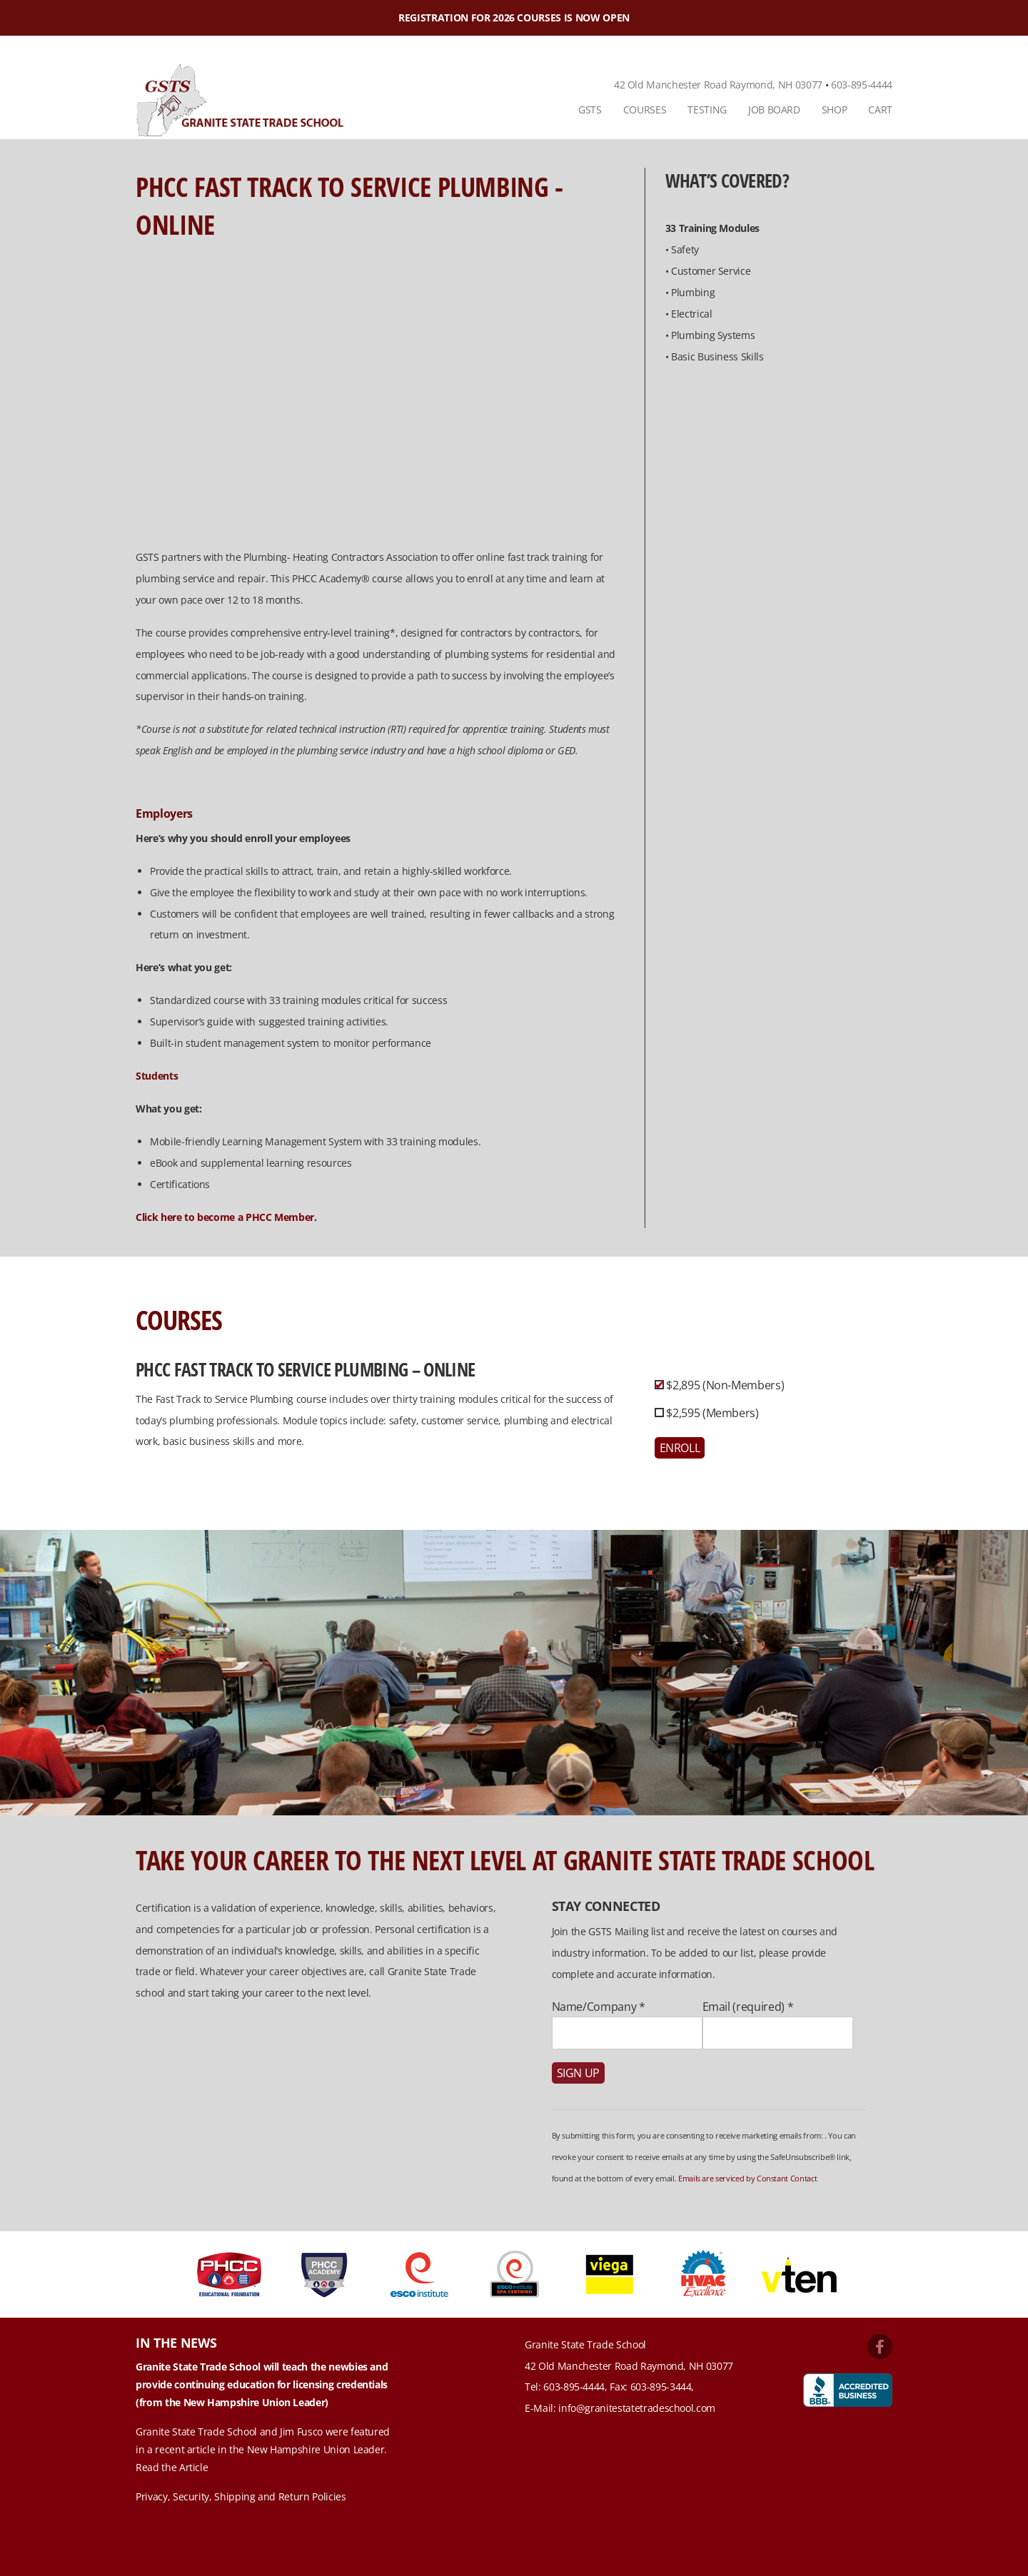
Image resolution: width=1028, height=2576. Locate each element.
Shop (834, 109)
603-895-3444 (661, 2386)
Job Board (774, 109)
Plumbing (693, 292)
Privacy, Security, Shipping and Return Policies (241, 2496)
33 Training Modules (712, 228)
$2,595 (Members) (711, 1413)
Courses (645, 109)
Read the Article (172, 2467)
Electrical (691, 313)
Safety (685, 249)
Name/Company (598, 2006)
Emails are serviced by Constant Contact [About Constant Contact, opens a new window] (747, 2178)
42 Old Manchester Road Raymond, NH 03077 (718, 84)
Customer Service (710, 271)
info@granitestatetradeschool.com (636, 2408)
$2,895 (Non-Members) (724, 1385)
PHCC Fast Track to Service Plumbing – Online (305, 1369)
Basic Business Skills (717, 356)
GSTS (590, 109)
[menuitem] (590, 110)
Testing (707, 109)
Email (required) (748, 2006)
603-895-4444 (861, 84)
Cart (880, 109)
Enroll (680, 1448)
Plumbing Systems (713, 335)
